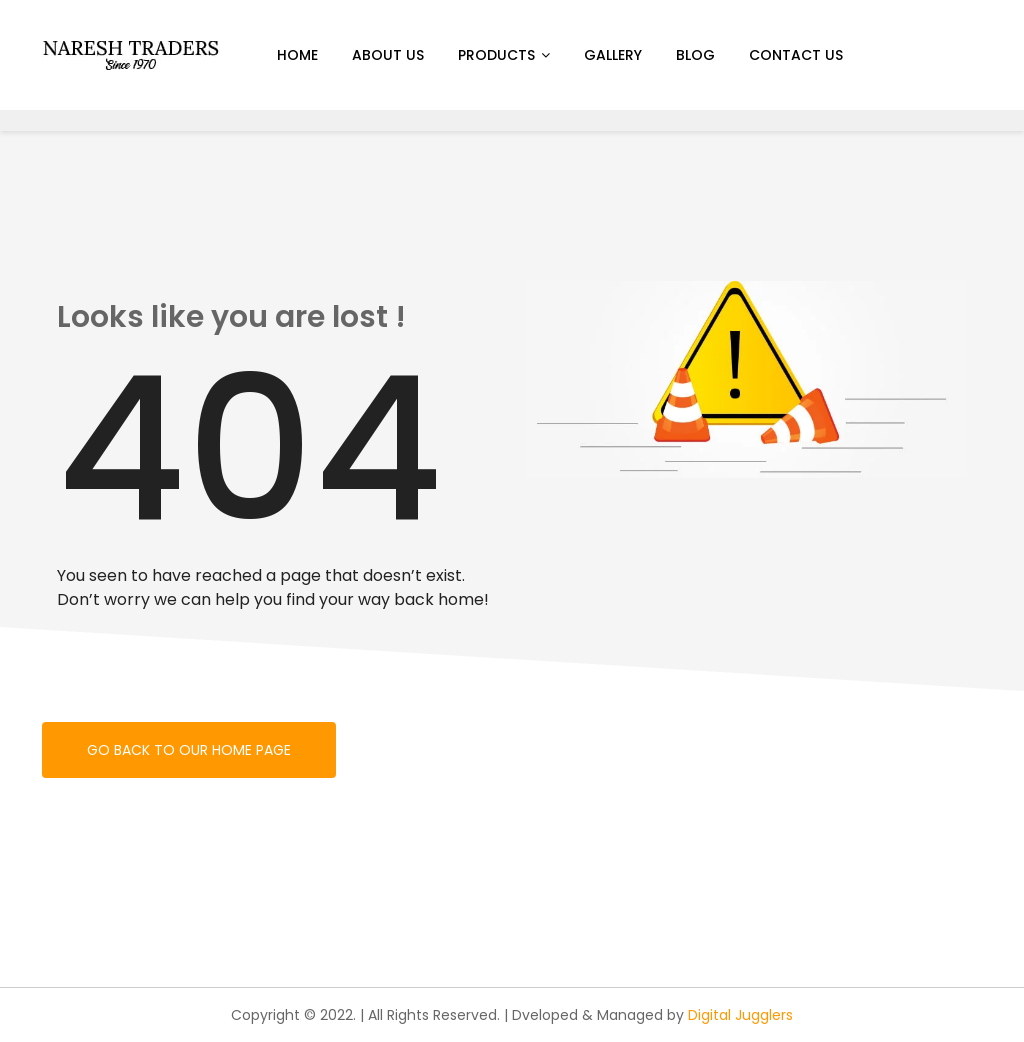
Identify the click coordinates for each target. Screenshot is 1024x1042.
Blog (695, 55)
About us (388, 55)
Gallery (613, 55)
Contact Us (796, 55)
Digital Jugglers (740, 1015)
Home (297, 55)
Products (496, 55)
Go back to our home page (189, 750)
